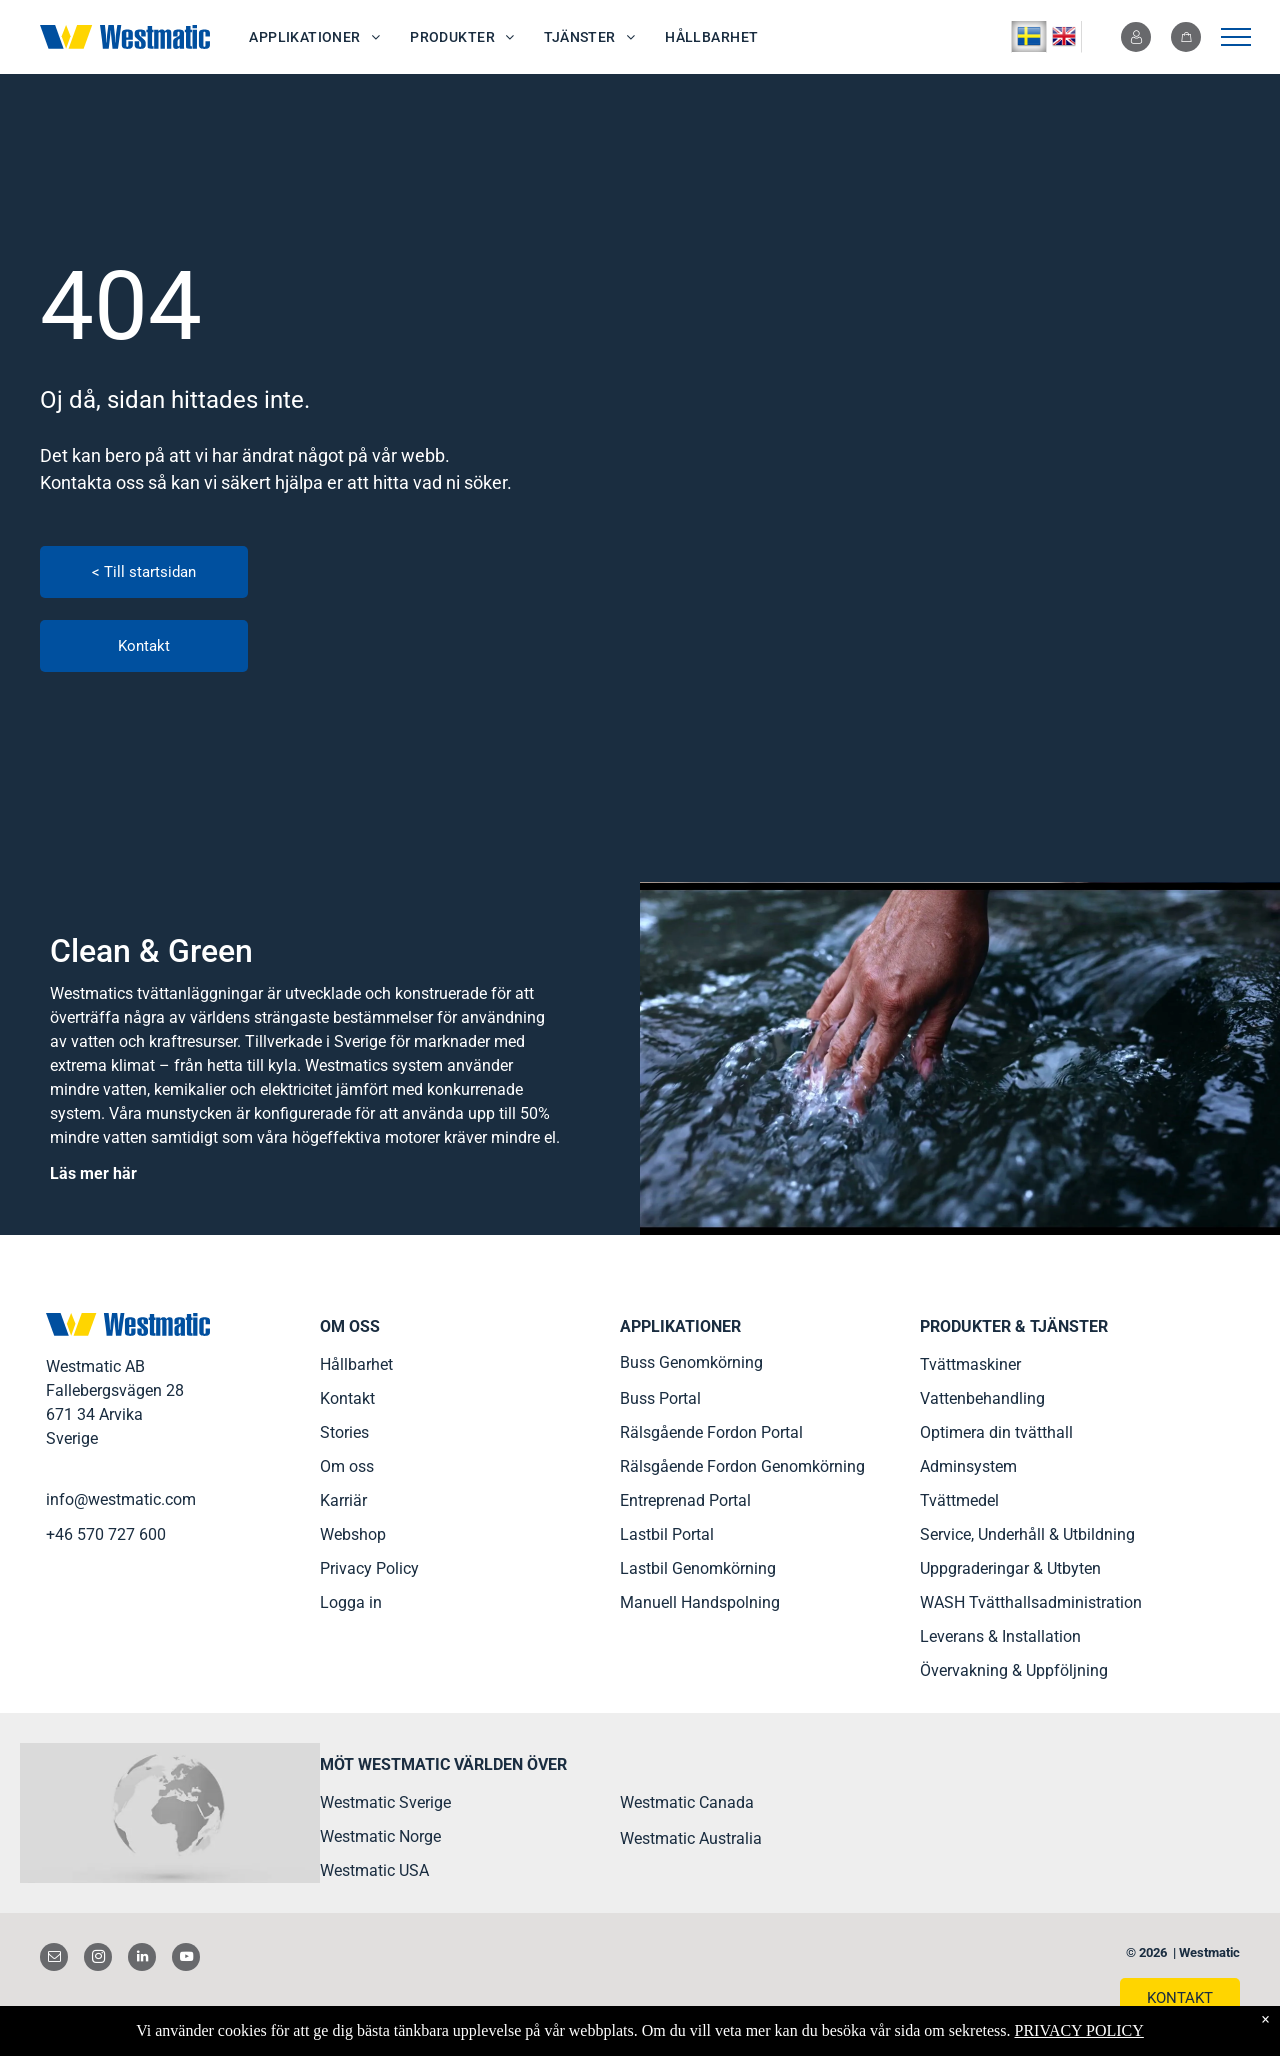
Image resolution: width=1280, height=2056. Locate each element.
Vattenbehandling (982, 1398)
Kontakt (347, 1398)
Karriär (343, 1500)
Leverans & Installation (1000, 1636)
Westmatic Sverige (385, 1802)
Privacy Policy (369, 1568)
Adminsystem (968, 1466)
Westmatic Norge (380, 1836)
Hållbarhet (356, 1364)
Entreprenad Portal (685, 1500)
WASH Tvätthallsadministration (1031, 1602)
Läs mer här (93, 1173)
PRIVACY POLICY (1078, 2030)
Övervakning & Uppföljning (1014, 1670)
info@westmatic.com (121, 1499)
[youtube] (186, 1959)
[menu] (1236, 37)
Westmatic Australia (691, 1838)
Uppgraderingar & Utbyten (1010, 1568)
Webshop (353, 1534)
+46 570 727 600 (106, 1534)
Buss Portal (660, 1398)
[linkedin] (142, 1959)
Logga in (351, 1602)
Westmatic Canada (687, 1802)
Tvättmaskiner (970, 1364)
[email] (54, 1959)
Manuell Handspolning (700, 1602)
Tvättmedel (959, 1500)
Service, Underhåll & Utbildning (1027, 1534)
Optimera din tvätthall (996, 1432)
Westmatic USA (374, 1870)
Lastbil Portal (667, 1534)
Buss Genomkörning (691, 1362)
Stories (344, 1432)
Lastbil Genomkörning (698, 1568)
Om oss (347, 1466)
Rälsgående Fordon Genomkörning (742, 1466)
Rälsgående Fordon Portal (711, 1432)
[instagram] (98, 1959)
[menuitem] (314, 37)
